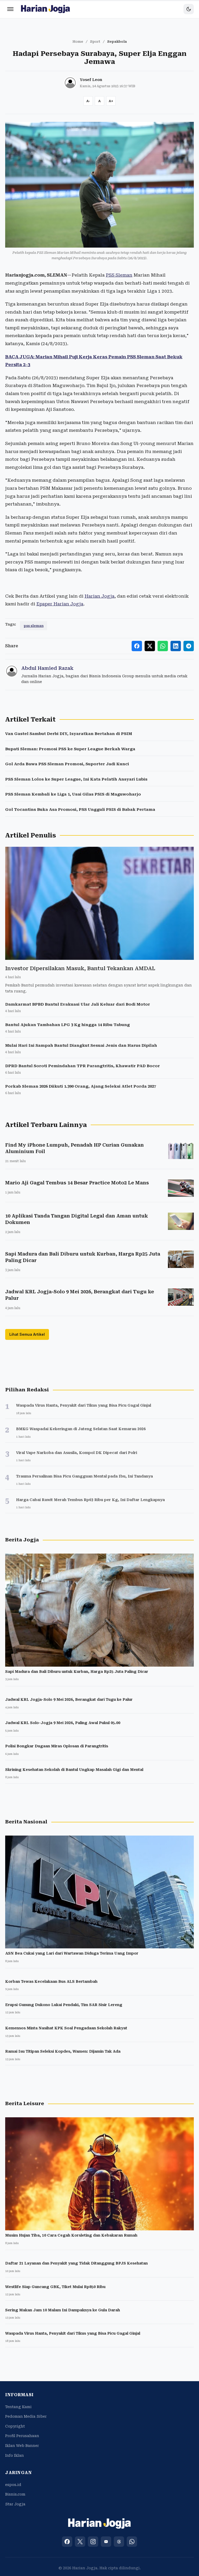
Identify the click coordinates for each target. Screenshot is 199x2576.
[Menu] (10, 9)
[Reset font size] (99, 101)
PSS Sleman (119, 275)
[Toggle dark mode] (188, 9)
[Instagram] (93, 2541)
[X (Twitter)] (80, 2541)
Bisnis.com (15, 2494)
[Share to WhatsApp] (163, 646)
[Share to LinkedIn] (175, 646)
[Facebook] (67, 2541)
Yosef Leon (91, 80)
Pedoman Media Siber (26, 2416)
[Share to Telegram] (188, 646)
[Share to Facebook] (137, 646)
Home (78, 41)
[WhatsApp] (132, 2541)
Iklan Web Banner (22, 2446)
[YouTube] (106, 2541)
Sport (95, 41)
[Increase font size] (111, 101)
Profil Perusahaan (22, 2436)
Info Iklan (14, 2455)
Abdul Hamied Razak (47, 668)
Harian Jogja (99, 596)
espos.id (13, 2485)
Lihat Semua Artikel (27, 1334)
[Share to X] (150, 646)
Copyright (15, 2426)
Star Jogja (15, 2504)
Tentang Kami (18, 2407)
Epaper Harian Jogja (59, 603)
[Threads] (119, 2541)
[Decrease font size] (88, 101)
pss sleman (34, 626)
